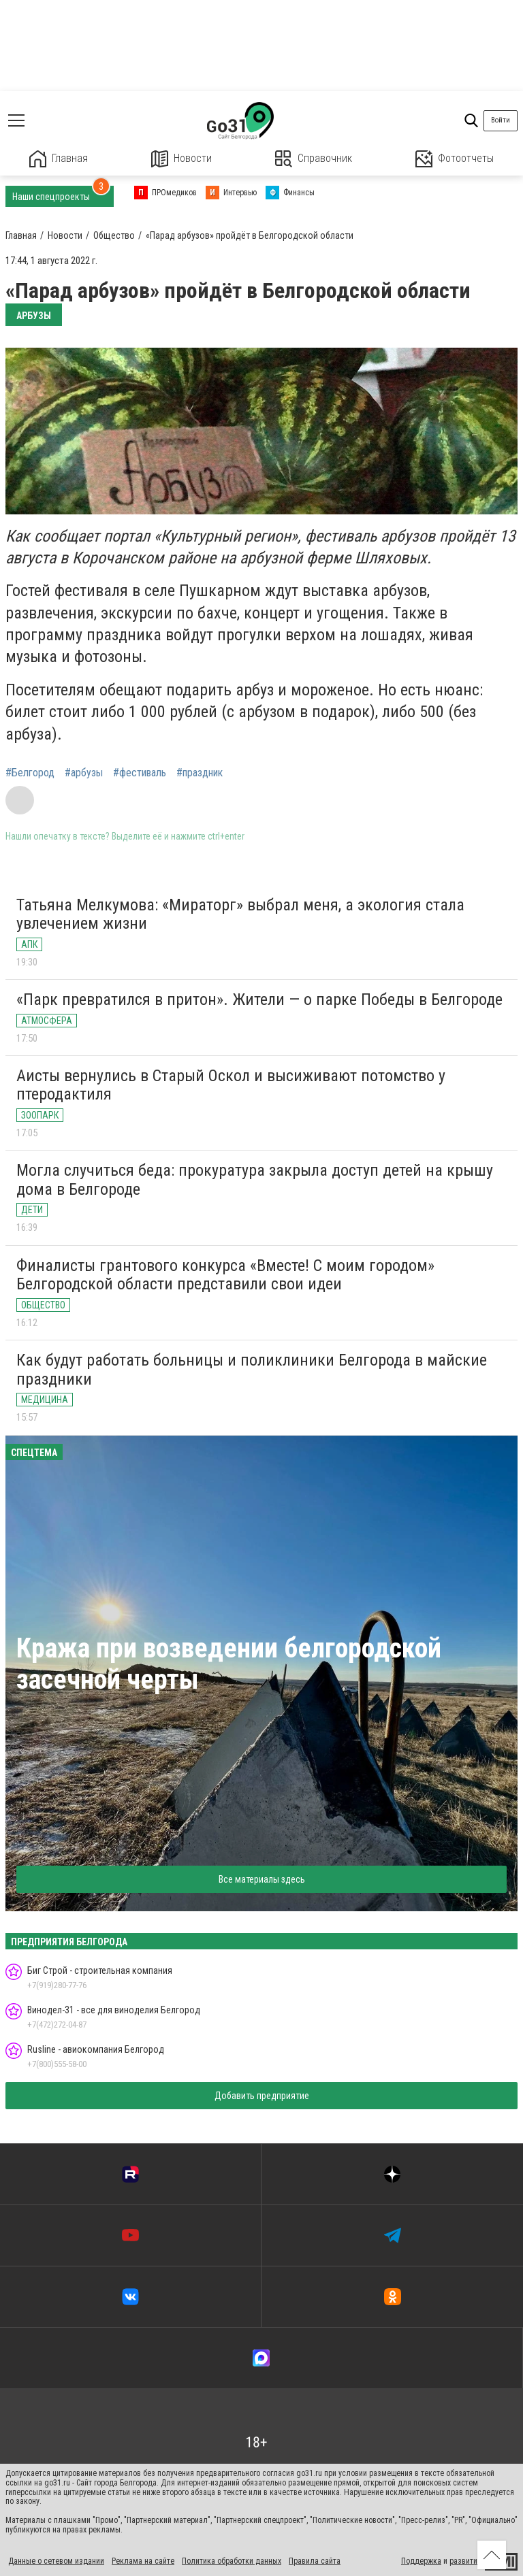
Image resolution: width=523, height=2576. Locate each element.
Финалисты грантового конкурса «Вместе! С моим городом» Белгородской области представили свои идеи (225, 1275)
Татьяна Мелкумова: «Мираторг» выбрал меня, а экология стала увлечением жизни (240, 914)
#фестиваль (139, 773)
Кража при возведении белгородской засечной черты (228, 1664)
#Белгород (29, 773)
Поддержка (421, 2561)
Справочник (313, 158)
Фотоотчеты (454, 158)
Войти (500, 120)
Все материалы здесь (262, 1879)
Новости (181, 158)
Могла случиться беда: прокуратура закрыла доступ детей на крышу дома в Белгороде (254, 1180)
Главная (58, 158)
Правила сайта (314, 2561)
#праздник (199, 773)
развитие (465, 2561)
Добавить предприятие (262, 2095)
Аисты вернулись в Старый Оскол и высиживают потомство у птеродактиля (230, 1085)
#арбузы (84, 773)
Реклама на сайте (143, 2561)
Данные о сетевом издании (56, 2561)
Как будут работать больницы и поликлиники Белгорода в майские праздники (251, 1370)
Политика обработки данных (231, 2561)
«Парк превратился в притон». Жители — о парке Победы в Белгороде (259, 999)
